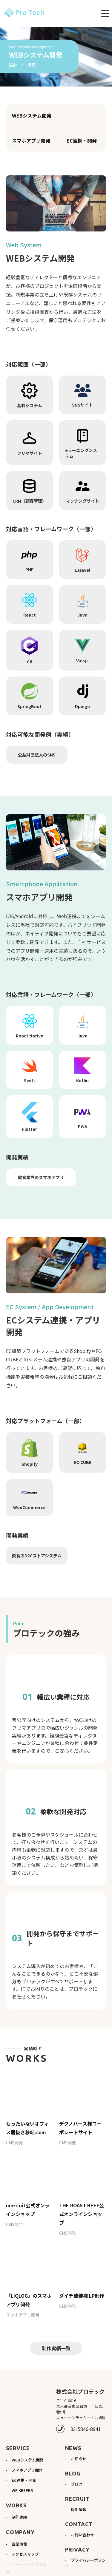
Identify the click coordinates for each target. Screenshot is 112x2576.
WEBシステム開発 (31, 115)
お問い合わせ (82, 2525)
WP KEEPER (22, 2481)
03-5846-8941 (85, 2419)
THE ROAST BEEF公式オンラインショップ (81, 2205)
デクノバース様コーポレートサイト (80, 2118)
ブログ (76, 2475)
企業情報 (19, 2535)
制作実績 (19, 2508)
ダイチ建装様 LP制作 (81, 2286)
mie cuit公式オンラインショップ (28, 2201)
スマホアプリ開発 (31, 140)
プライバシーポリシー (85, 2553)
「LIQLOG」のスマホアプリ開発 (29, 2291)
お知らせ (78, 2449)
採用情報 (78, 2500)
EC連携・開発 (82, 140)
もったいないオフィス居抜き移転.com (27, 2118)
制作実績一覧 (56, 2338)
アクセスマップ (25, 2545)
